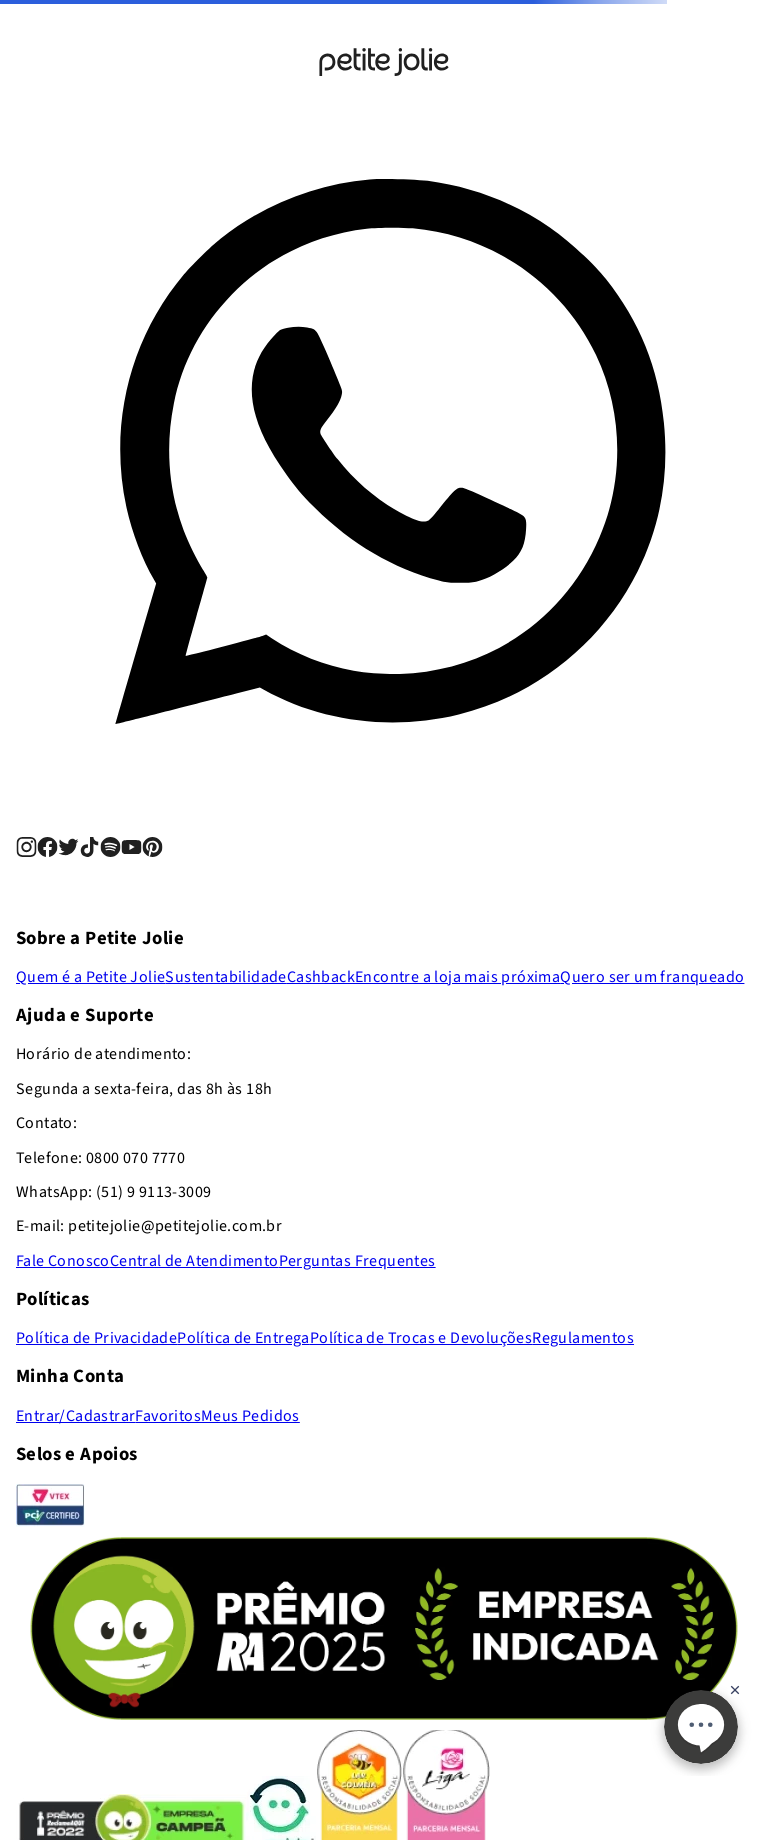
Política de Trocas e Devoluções (421, 1338)
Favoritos (168, 1416)
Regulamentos (583, 1338)
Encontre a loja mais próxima (457, 977)
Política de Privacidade (96, 1338)
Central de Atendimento (194, 1261)
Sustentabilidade (225, 977)
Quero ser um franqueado (652, 977)
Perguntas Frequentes (357, 1261)
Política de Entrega (243, 1338)
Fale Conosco (63, 1261)
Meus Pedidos (250, 1416)
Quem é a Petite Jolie (90, 977)
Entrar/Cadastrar (75, 1416)
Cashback (321, 977)
